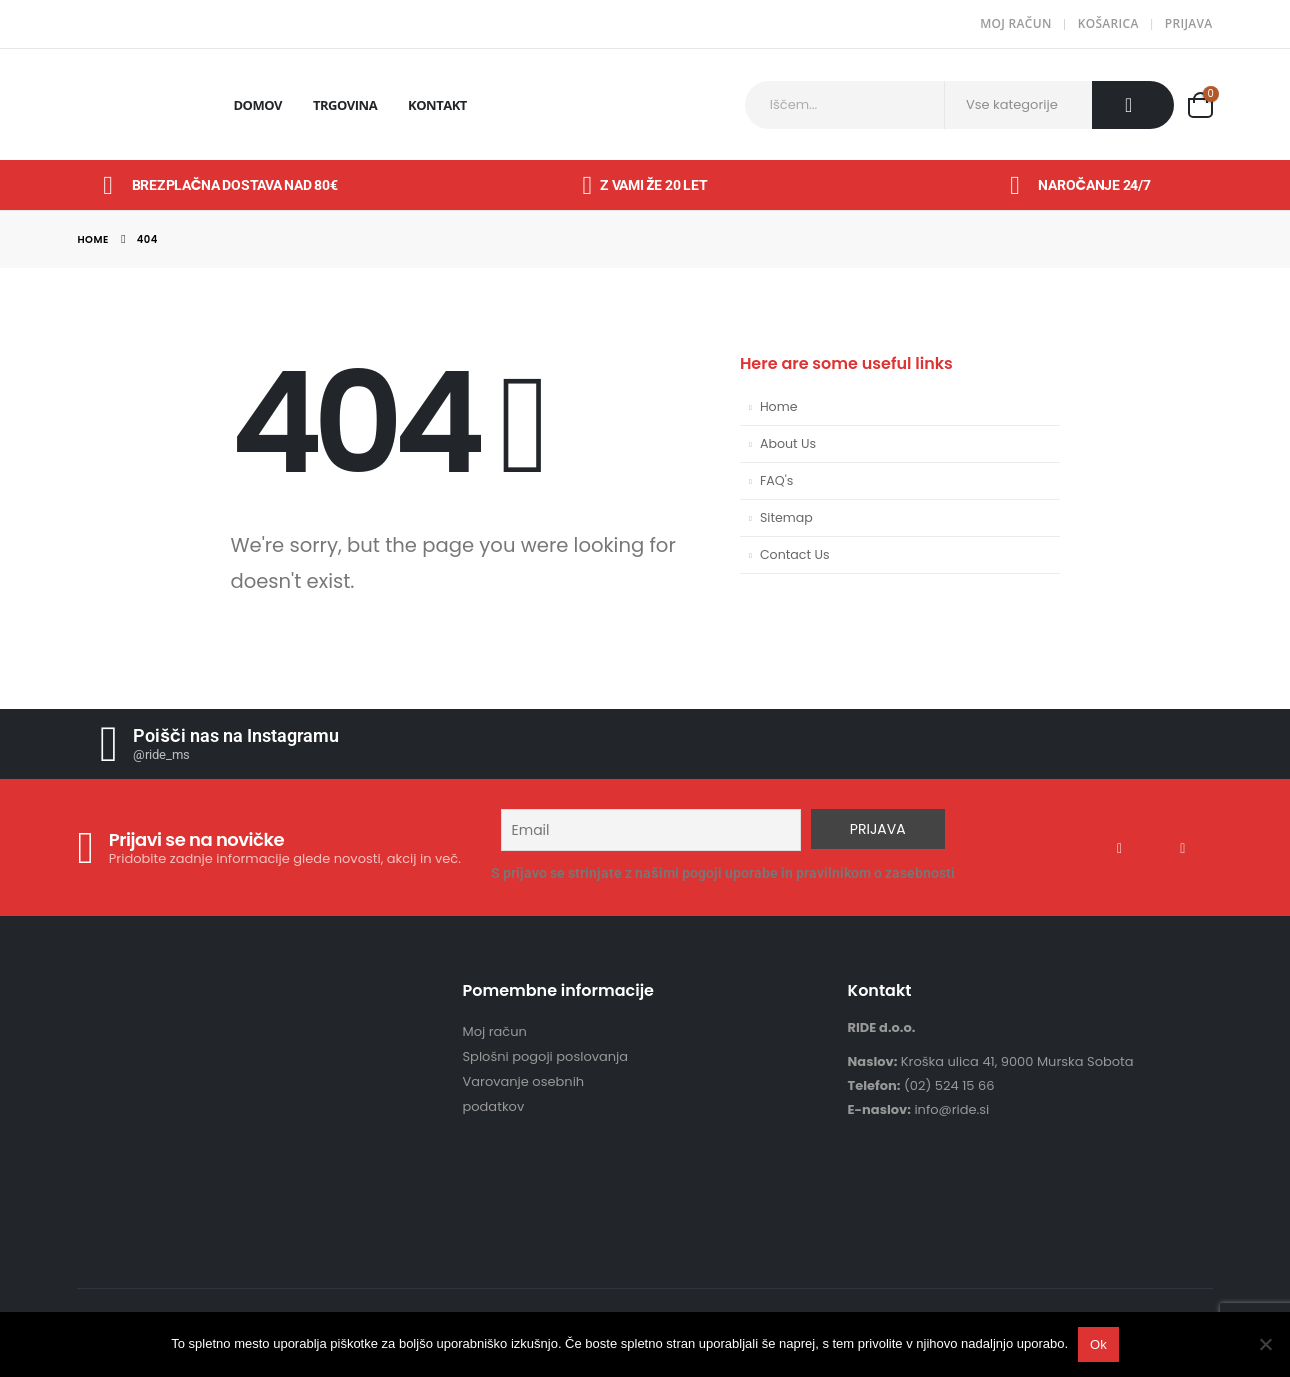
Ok (1098, 1344)
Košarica (1108, 23)
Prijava (1189, 23)
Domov (257, 105)
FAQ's (776, 480)
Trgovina (345, 105)
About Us (788, 443)
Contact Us (795, 554)
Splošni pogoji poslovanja (545, 1056)
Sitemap (786, 517)
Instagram (1196, 848)
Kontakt (437, 105)
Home (779, 406)
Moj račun (1015, 23)
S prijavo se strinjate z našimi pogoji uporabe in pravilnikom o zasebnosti (723, 873)
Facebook (1132, 848)
